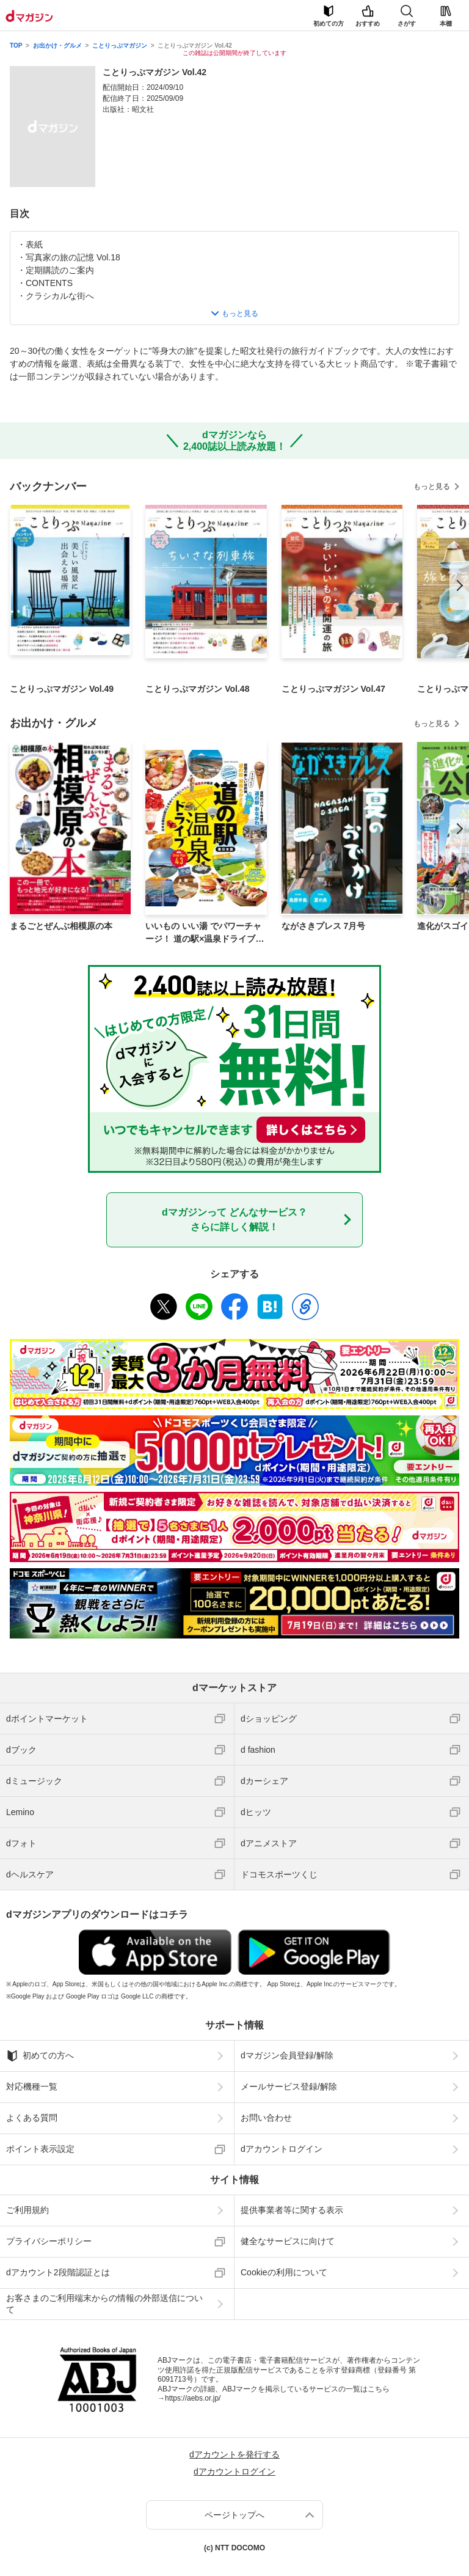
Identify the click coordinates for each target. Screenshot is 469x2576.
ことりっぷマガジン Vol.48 (197, 689)
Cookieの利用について (284, 2272)
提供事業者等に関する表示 (292, 2210)
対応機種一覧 (31, 2086)
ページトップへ (234, 2515)
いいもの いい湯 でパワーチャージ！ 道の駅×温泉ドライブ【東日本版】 (203, 933)
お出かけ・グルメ (57, 45)
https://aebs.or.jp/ (192, 2398)
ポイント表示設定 (40, 2149)
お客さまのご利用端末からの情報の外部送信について (104, 2303)
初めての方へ (40, 2056)
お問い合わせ (266, 2118)
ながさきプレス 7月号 (324, 926)
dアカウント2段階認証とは (58, 2272)
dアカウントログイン (281, 2149)
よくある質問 (31, 2118)
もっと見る (431, 486)
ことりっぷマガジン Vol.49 (62, 689)
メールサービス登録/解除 (289, 2086)
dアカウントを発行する (234, 2454)
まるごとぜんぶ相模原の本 (61, 926)
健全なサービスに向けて (288, 2241)
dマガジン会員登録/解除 (287, 2055)
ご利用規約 (27, 2210)
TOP (16, 45)
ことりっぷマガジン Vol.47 (333, 689)
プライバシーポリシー (49, 2241)
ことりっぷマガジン (119, 45)
